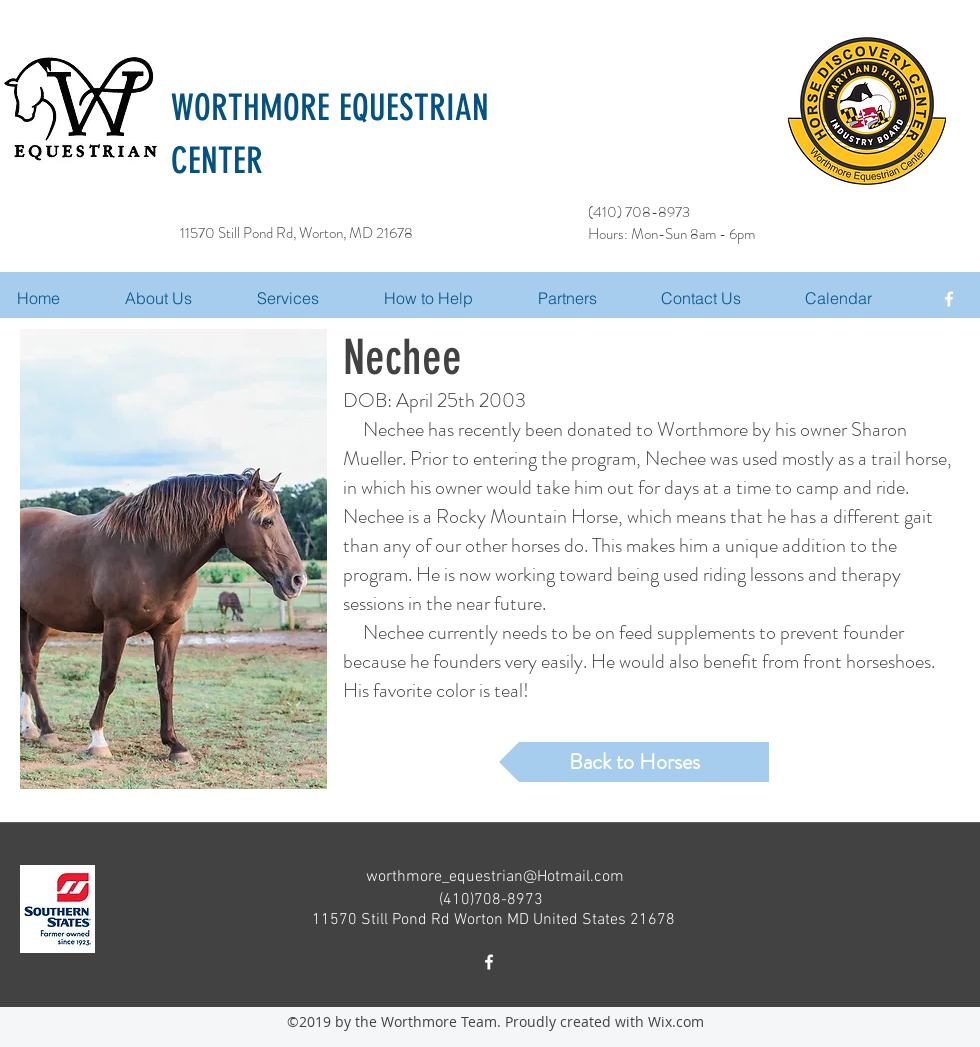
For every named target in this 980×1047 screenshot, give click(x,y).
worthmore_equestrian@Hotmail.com (495, 877)
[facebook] (949, 299)
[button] (310, 298)
